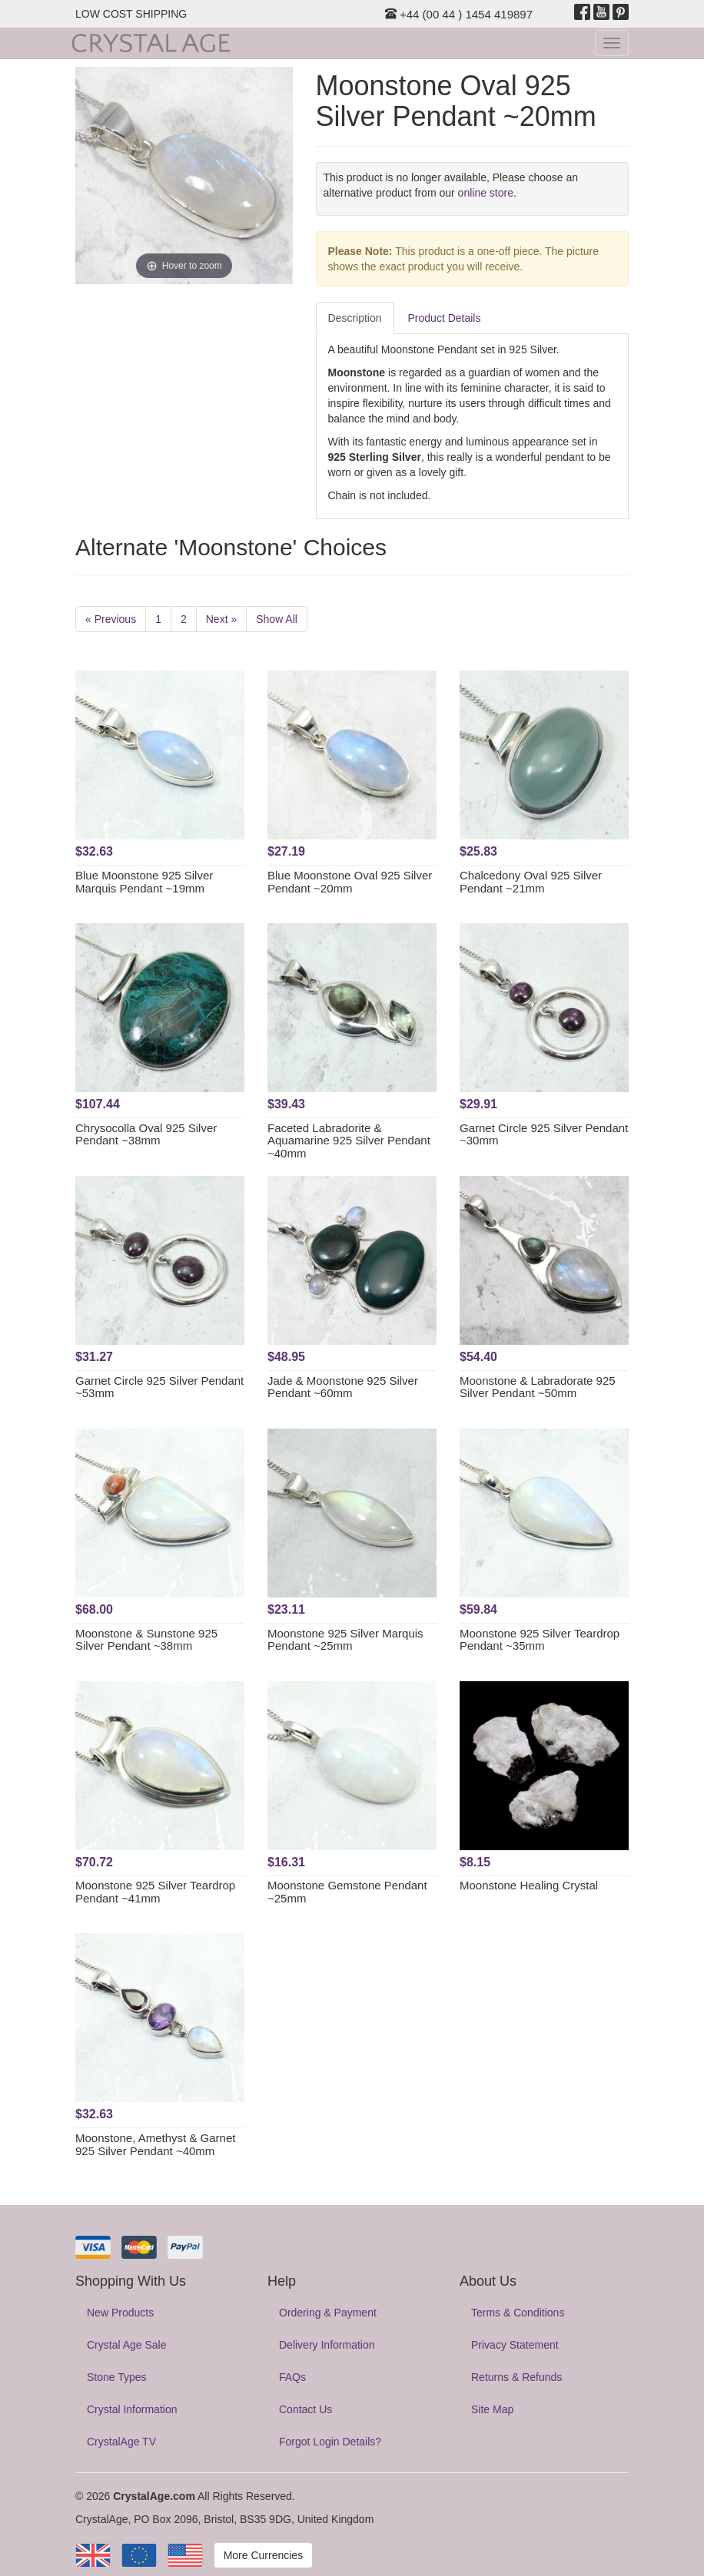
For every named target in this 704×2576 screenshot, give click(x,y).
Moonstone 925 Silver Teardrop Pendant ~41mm (155, 1892)
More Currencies (263, 2555)
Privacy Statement (515, 2345)
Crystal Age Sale (127, 2345)
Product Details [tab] (444, 318)
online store (485, 193)
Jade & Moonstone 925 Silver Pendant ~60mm (342, 1387)
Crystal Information (132, 2409)
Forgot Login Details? (330, 2441)
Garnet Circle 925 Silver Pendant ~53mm (159, 1387)
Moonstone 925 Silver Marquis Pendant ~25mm (345, 1640)
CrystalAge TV (121, 2441)
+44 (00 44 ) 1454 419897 (459, 14)
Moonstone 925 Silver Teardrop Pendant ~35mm (539, 1640)
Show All (276, 619)
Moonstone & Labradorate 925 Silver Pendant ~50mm (538, 1387)
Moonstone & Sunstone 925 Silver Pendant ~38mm (146, 1640)
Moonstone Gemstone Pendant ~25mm (347, 1892)
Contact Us (305, 2409)
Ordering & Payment (328, 2312)
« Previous (110, 619)
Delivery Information (327, 2345)
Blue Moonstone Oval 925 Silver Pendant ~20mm (349, 882)
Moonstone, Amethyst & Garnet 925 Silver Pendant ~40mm (155, 2144)
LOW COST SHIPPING (131, 14)
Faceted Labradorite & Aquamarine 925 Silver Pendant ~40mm (348, 1140)
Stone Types (117, 2377)
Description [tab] (355, 318)
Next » (221, 619)
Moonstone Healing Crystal (529, 1885)
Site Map (492, 2409)
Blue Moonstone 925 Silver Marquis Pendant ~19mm (144, 882)
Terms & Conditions (517, 2312)
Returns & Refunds (516, 2377)
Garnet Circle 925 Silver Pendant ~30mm (544, 1134)
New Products (120, 2312)
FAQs (292, 2377)
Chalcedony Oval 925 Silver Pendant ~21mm (531, 882)
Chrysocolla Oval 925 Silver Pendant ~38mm (146, 1134)
